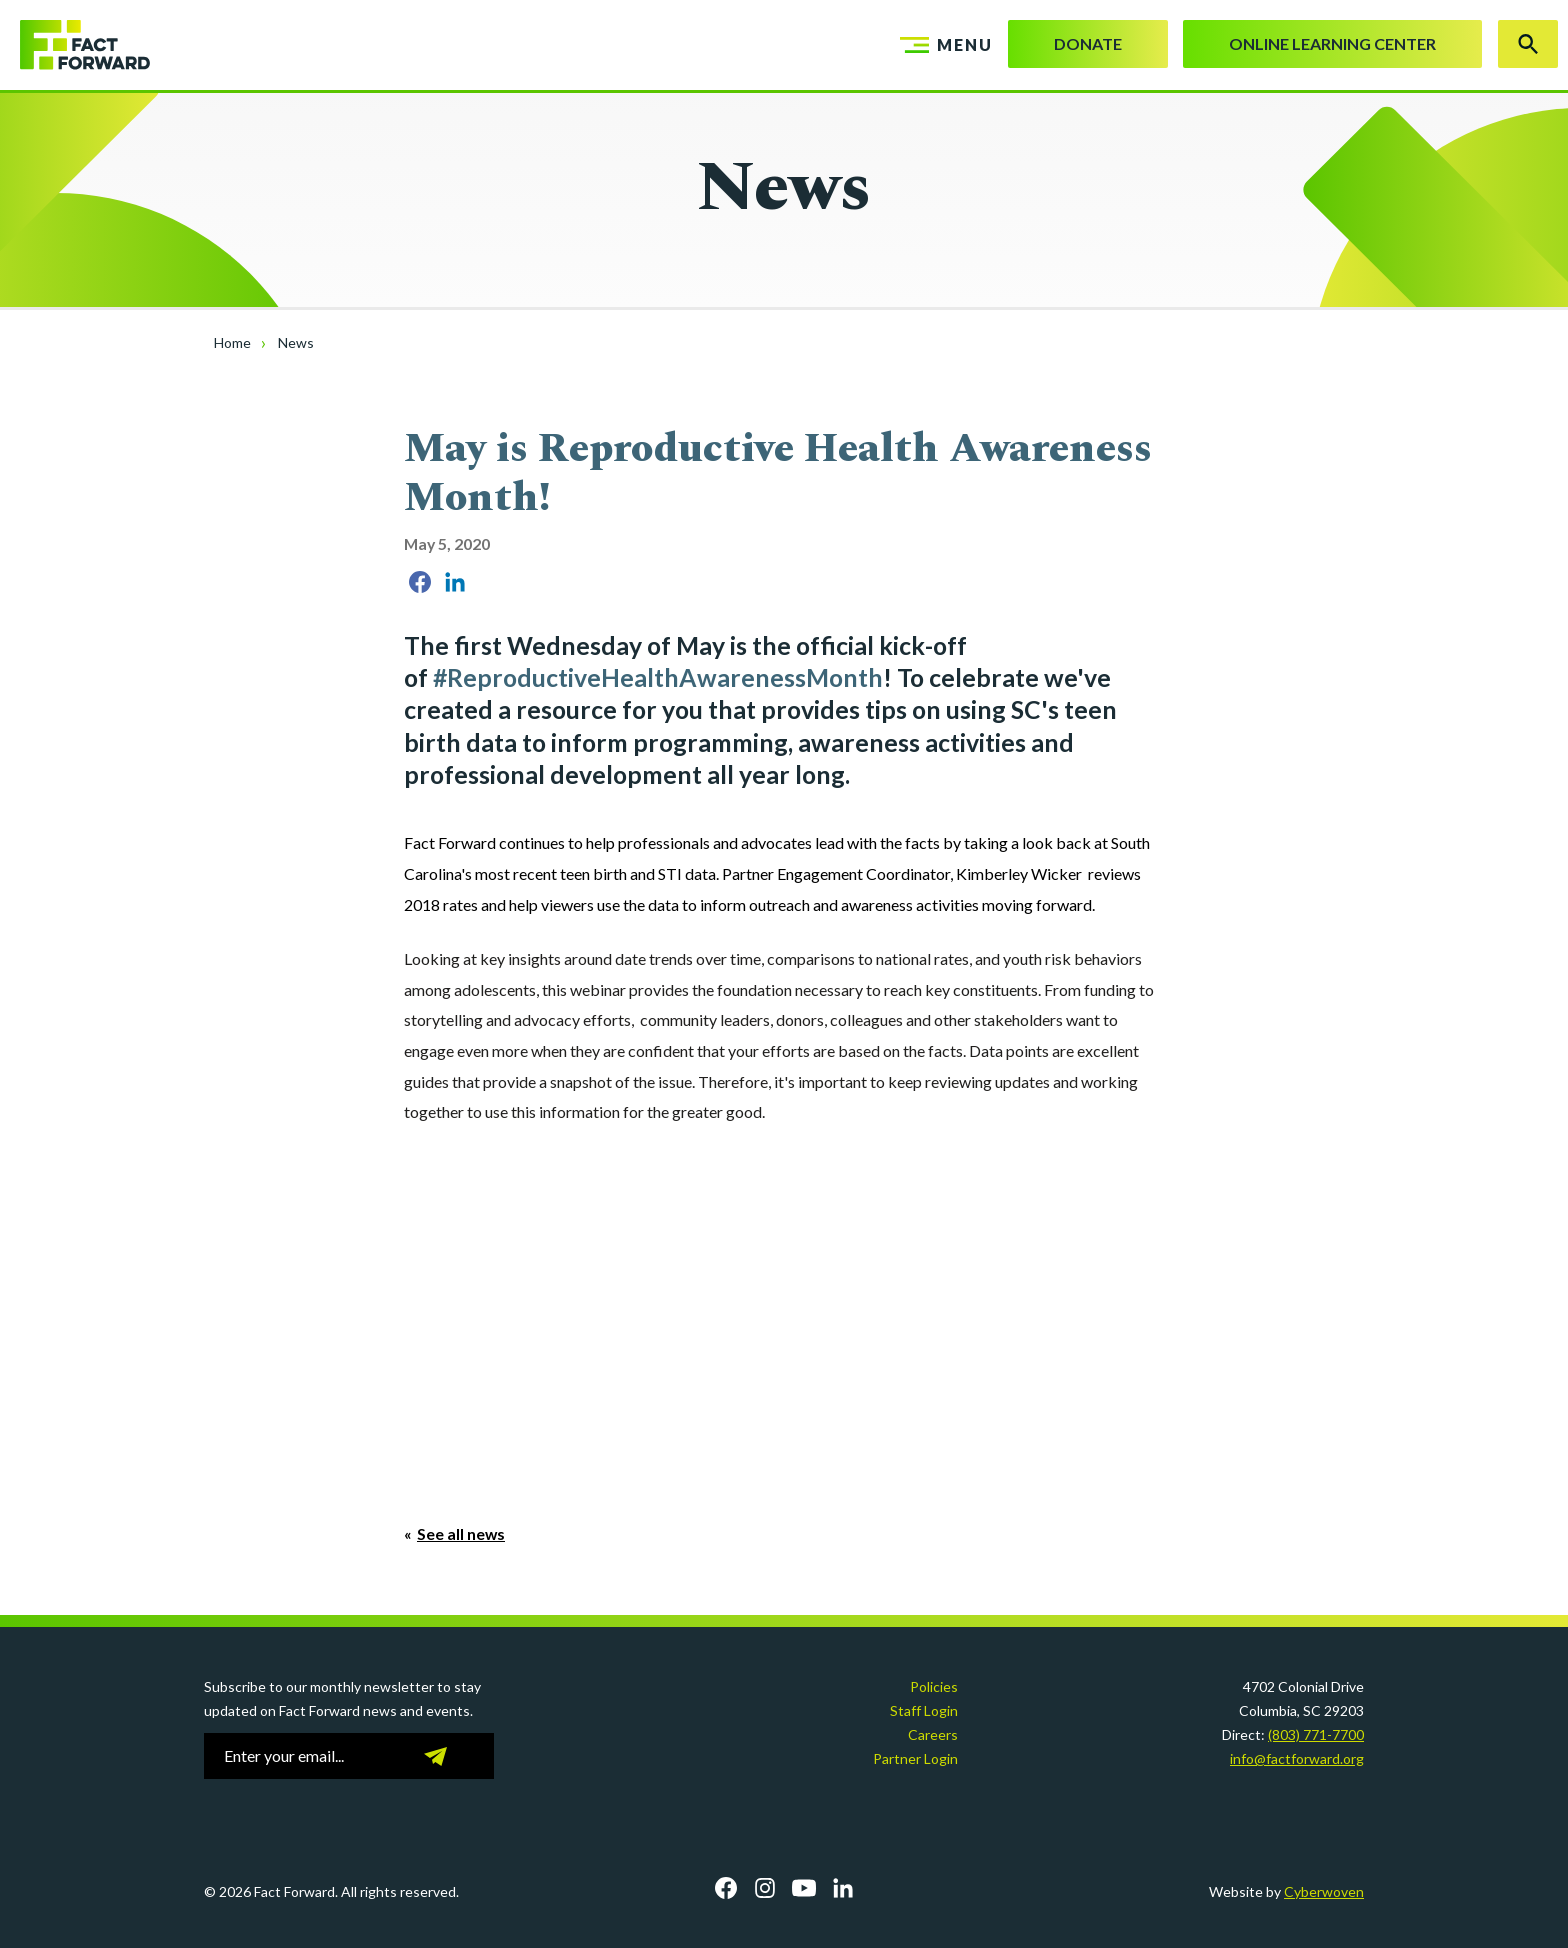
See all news (461, 1533)
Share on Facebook (420, 582)
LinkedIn (843, 1888)
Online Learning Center (1332, 43)
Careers (933, 1734)
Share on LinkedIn (455, 582)
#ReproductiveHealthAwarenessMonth (658, 677)
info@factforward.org (1297, 1758)
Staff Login (924, 1710)
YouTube (804, 1888)
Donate (1088, 43)
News (296, 342)
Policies (934, 1686)
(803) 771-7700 (1316, 1734)
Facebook (726, 1888)
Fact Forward (75, 45)
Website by (1286, 1891)
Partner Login (915, 1758)
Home (232, 342)
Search (1528, 44)
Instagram (765, 1888)
